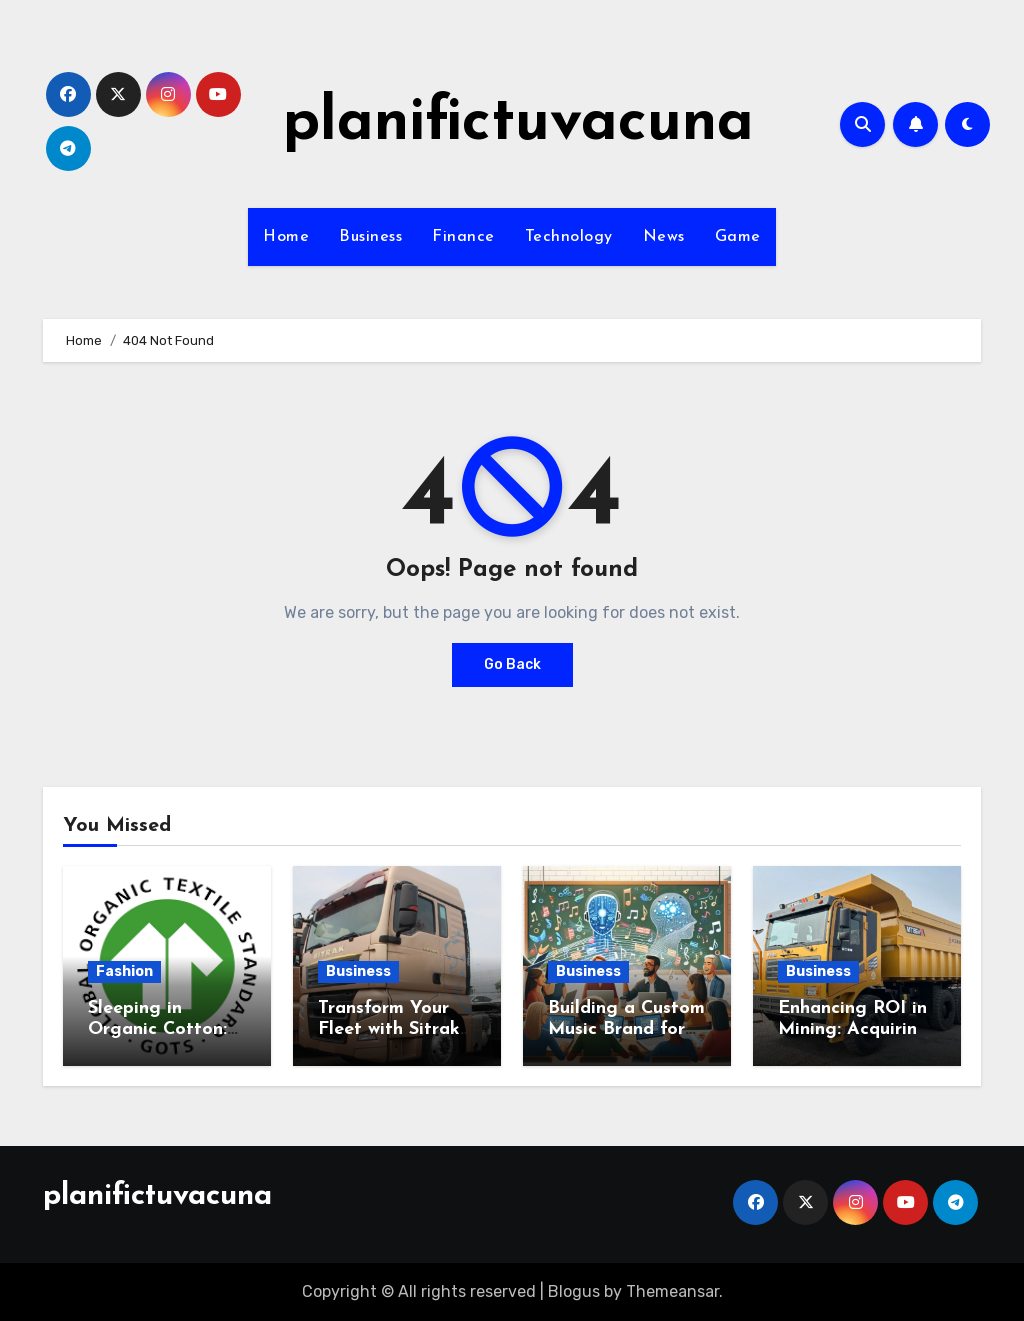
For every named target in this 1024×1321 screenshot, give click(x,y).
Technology (569, 237)
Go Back (512, 664)
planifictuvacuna (518, 124)
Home (286, 237)
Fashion (124, 971)
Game (738, 237)
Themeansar (672, 1291)
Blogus (574, 1291)
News (664, 237)
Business (370, 237)
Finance (463, 237)
